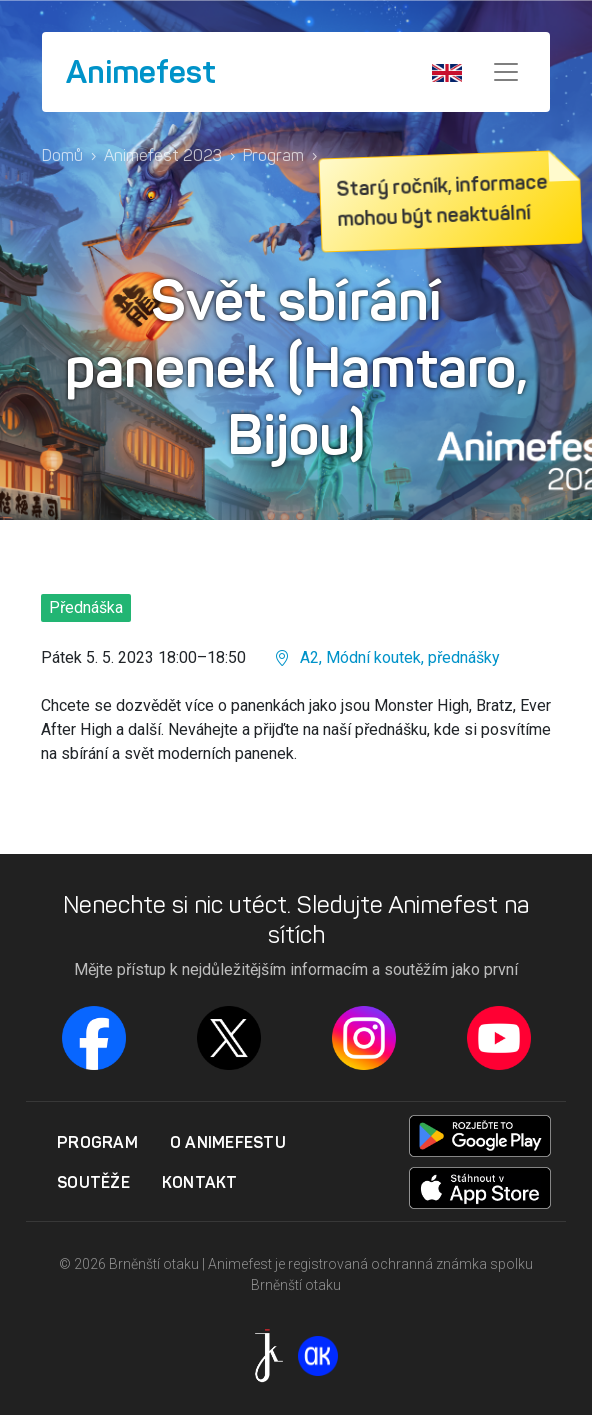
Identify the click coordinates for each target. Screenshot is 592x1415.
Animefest (141, 72)
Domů (62, 155)
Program (273, 155)
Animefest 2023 (163, 155)
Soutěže (93, 1182)
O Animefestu (228, 1142)
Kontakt (200, 1182)
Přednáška (86, 607)
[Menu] (506, 72)
